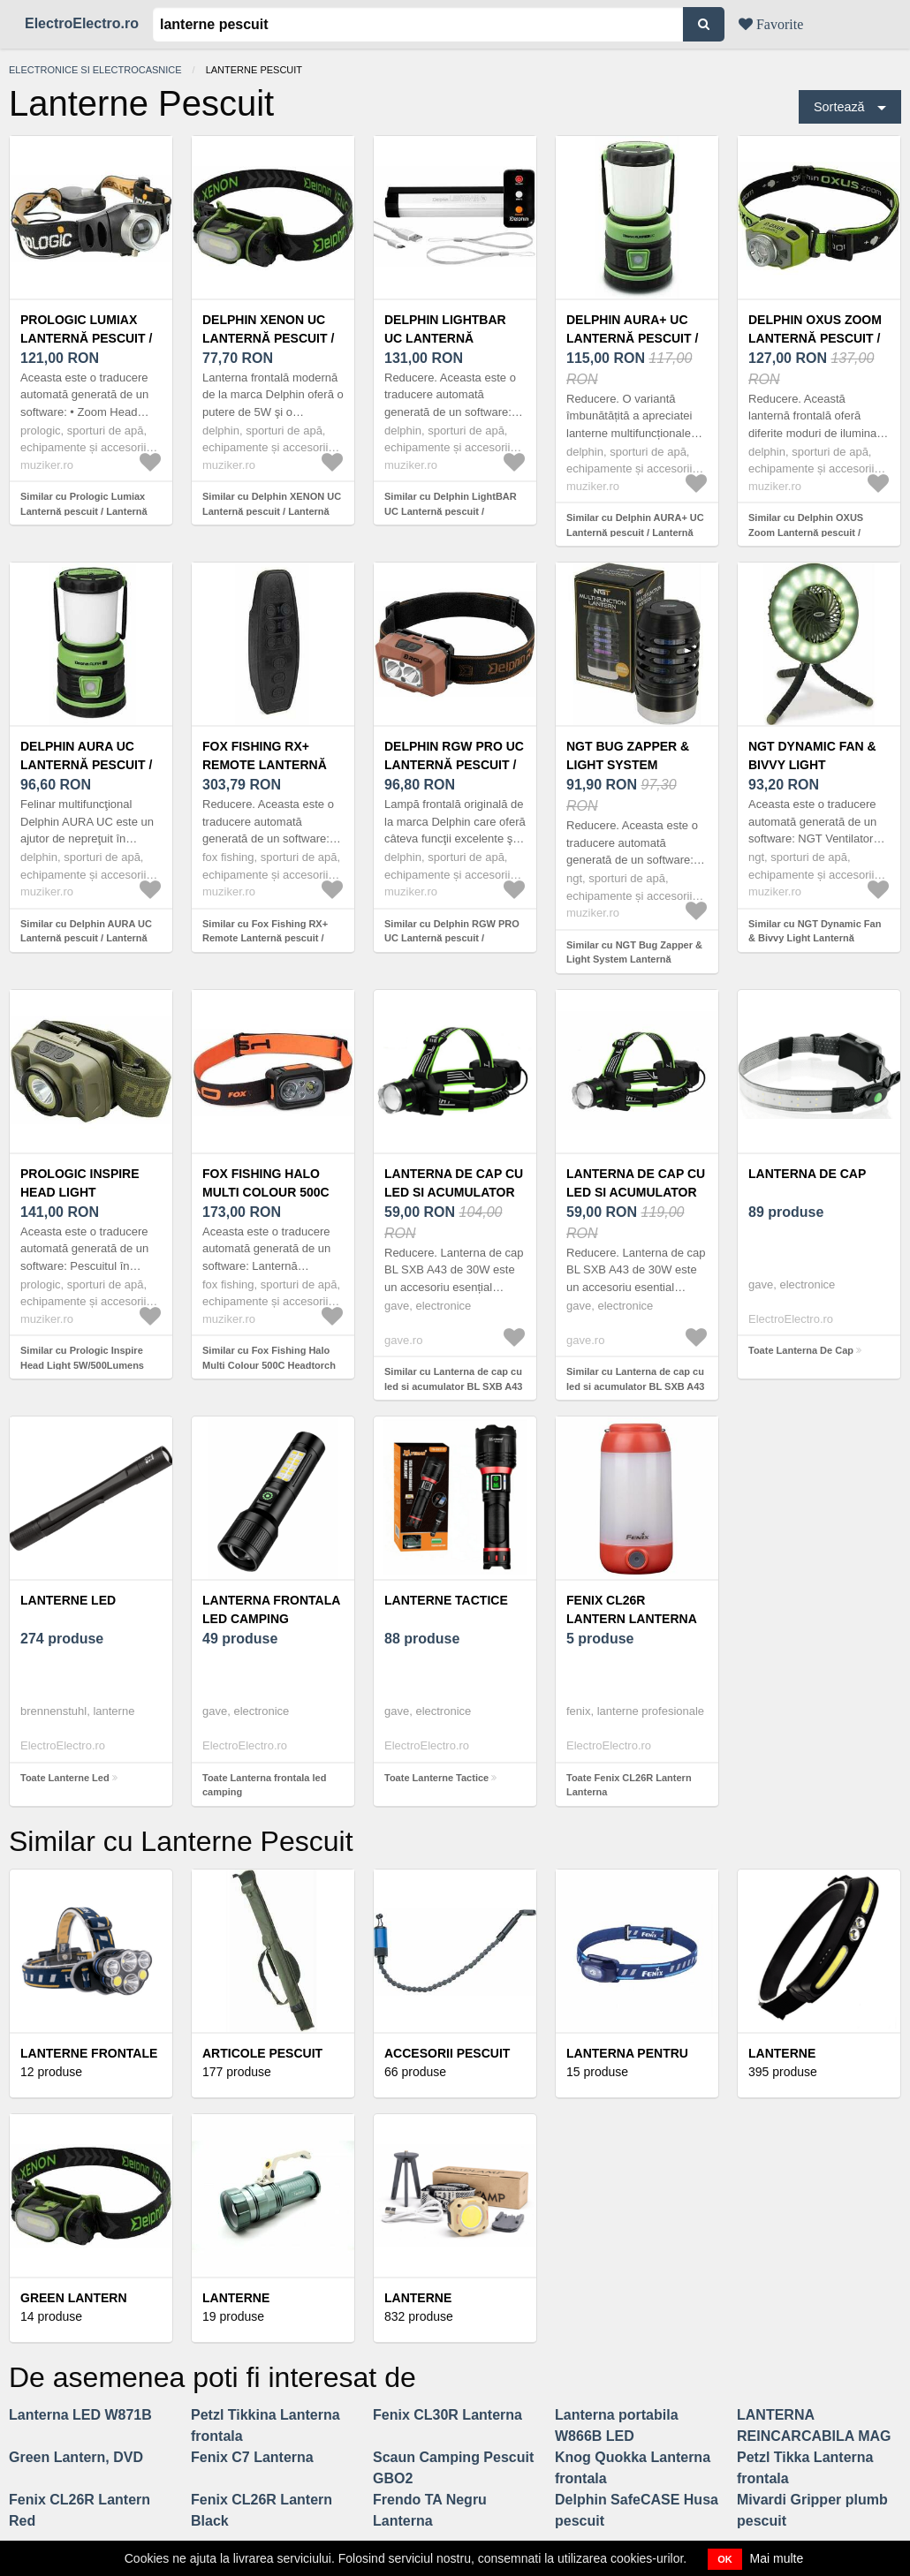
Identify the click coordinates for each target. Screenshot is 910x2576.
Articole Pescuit (262, 2053)
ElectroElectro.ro (82, 23)
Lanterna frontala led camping (271, 1609)
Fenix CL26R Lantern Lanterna (631, 1609)
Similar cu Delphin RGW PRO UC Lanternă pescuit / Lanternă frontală (451, 938)
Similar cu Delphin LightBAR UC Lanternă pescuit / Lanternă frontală (450, 511)
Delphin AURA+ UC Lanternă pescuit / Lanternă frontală (635, 338)
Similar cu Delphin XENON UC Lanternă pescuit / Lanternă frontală (271, 511)
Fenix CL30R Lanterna (447, 2414)
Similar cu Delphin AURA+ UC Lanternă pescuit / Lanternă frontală (635, 532)
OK (724, 2559)
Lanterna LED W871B (80, 2414)
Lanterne (417, 2298)
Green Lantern (73, 2298)
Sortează (839, 107)
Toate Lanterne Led (65, 1777)
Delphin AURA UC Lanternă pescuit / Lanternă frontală (89, 764)
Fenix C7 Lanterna (252, 2457)
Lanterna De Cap (807, 1174)
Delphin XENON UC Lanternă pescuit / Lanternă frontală (271, 338)
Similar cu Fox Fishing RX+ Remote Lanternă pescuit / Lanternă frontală (265, 938)
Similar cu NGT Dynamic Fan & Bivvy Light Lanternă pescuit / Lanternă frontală (814, 938)
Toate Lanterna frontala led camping (264, 1785)
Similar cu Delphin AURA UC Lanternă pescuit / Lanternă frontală (86, 938)
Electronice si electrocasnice (95, 69)
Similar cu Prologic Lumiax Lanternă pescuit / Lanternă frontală (84, 511)
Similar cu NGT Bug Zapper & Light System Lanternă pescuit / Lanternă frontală (634, 959)
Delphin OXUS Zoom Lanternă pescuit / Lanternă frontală (817, 338)
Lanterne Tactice (446, 1600)
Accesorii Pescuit (447, 2053)
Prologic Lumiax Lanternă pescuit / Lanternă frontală (89, 338)
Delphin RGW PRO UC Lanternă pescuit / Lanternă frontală (454, 764)
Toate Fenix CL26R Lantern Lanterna (629, 1785)
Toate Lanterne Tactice (436, 1777)
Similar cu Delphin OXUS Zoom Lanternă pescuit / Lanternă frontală (805, 532)
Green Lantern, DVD (76, 2457)
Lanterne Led (68, 1600)
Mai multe (777, 2558)
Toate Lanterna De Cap (800, 1350)
